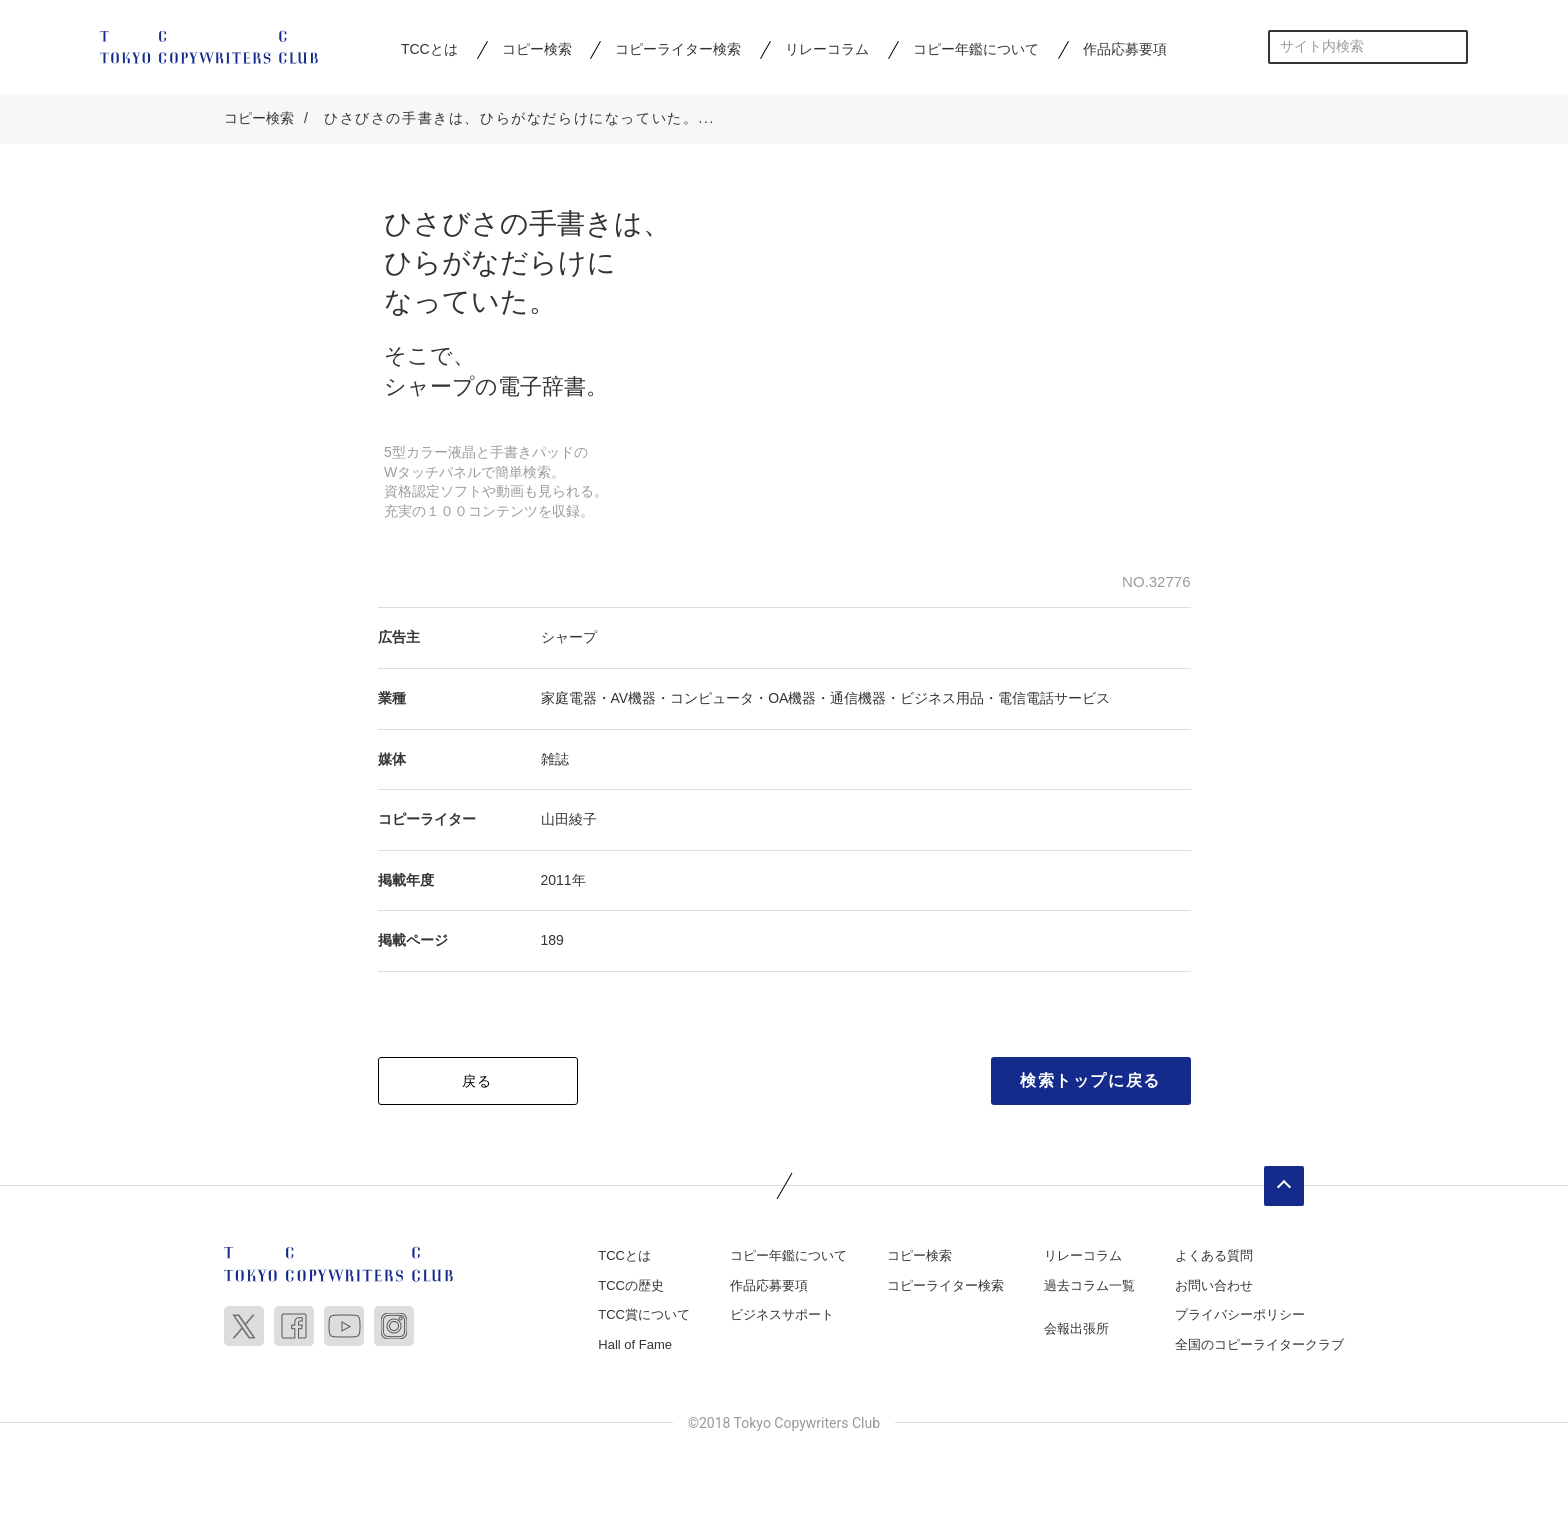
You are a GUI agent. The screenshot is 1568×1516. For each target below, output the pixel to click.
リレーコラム (827, 49)
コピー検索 (537, 49)
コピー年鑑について (976, 49)
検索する (1451, 46)
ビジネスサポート (782, 1316)
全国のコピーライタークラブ (1259, 1346)
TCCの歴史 (631, 1286)
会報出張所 (1076, 1330)
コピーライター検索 (678, 49)
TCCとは (429, 49)
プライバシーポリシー (1240, 1316)
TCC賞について (644, 1316)
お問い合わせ (1214, 1286)
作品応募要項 (1125, 49)
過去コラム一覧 (1089, 1286)
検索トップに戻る (1090, 1082)
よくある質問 (1214, 1257)
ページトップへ (1284, 1188)
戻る (477, 1083)
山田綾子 (569, 821)
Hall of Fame (635, 1346)
